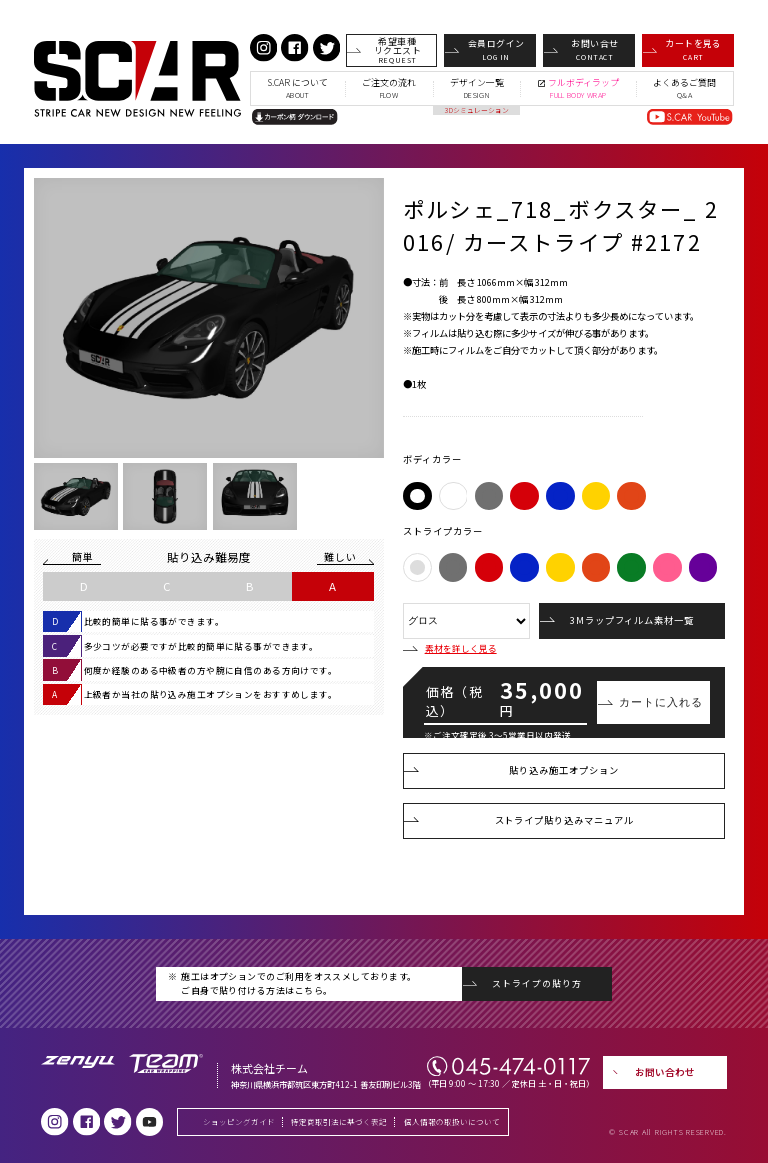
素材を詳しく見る (449, 648)
